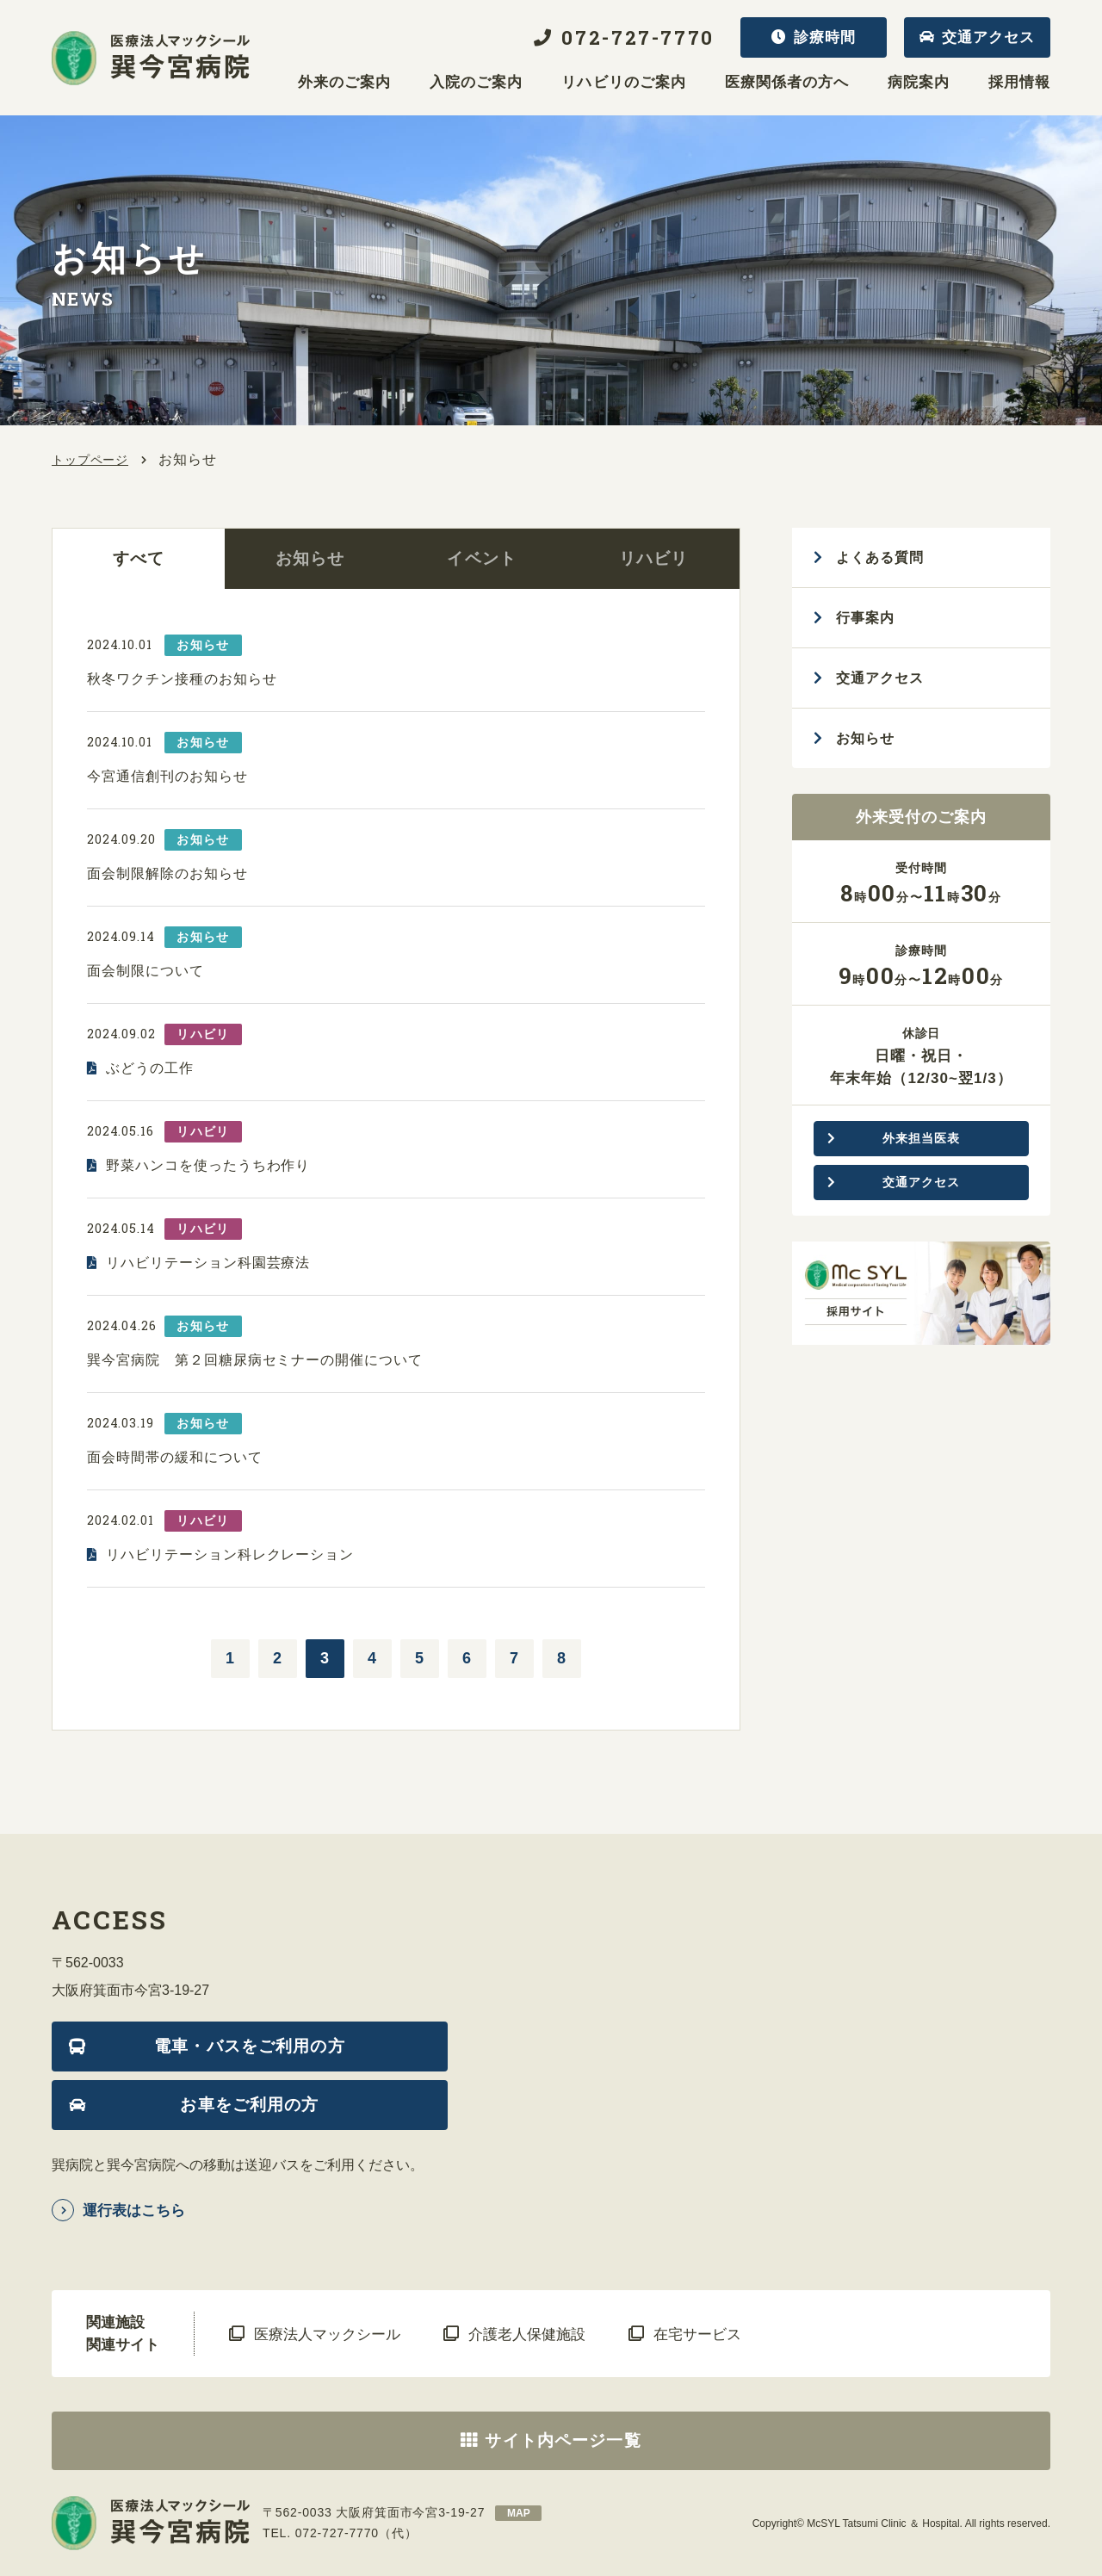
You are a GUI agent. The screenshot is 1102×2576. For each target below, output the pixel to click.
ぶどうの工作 (150, 1068)
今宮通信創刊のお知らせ (167, 776)
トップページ (90, 460)
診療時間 (825, 37)
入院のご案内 (476, 82)
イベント (482, 558)
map (518, 2513)
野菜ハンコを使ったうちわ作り (208, 1165)
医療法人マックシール (327, 2334)
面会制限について (145, 970)
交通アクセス (988, 37)
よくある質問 (880, 557)
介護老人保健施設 (526, 2334)
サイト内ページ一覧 (563, 2440)
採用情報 (1019, 82)
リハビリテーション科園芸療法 (208, 1262)
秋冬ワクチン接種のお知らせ (181, 679)
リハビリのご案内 (623, 82)
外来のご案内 (344, 82)
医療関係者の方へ (787, 82)
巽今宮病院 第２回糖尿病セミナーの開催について (255, 1360)
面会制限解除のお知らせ (167, 873)
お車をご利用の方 (249, 2105)
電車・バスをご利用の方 (249, 2046)
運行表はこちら (134, 2210)
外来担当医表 (920, 1138)
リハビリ (654, 558)
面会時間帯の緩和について (175, 1457)
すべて (138, 558)
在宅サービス (697, 2334)
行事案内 (865, 617)
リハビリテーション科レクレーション (230, 1554)
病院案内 (919, 82)
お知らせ (310, 558)
